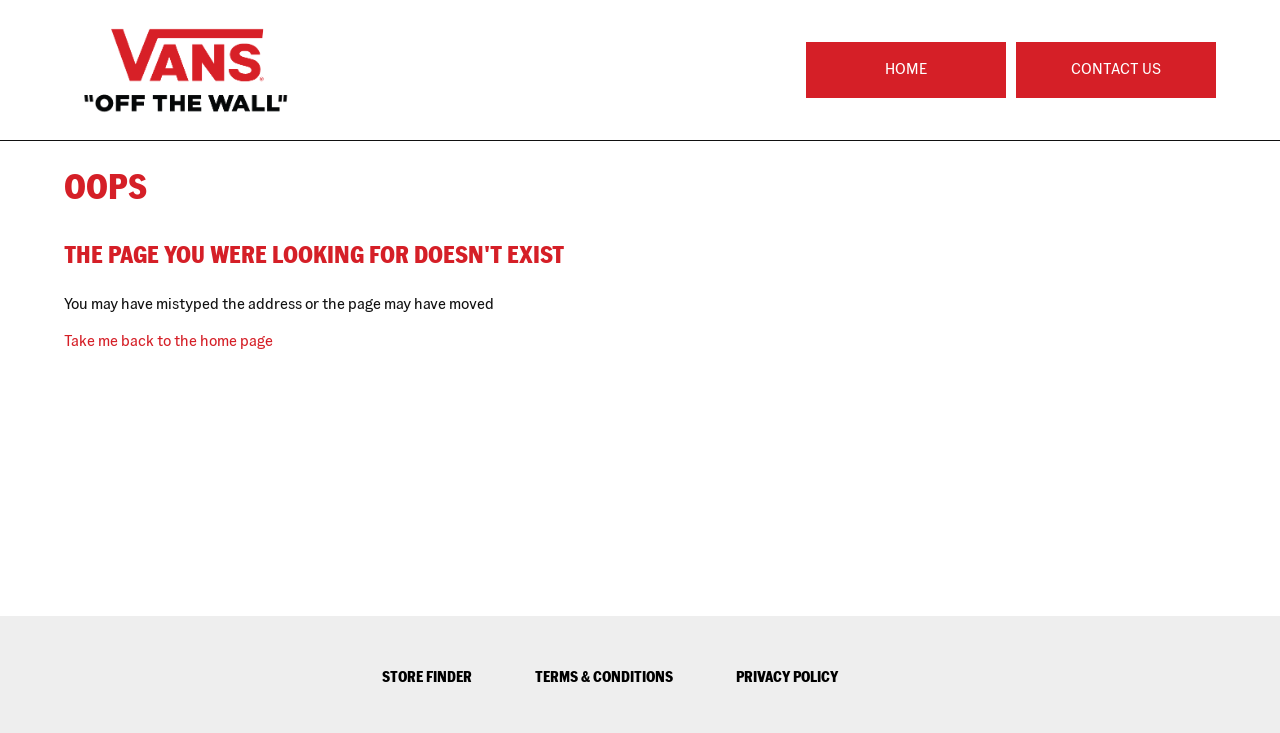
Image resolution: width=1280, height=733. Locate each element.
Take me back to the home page (168, 340)
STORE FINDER (427, 676)
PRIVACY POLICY (787, 676)
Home (906, 68)
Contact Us (1116, 68)
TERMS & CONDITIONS (604, 676)
